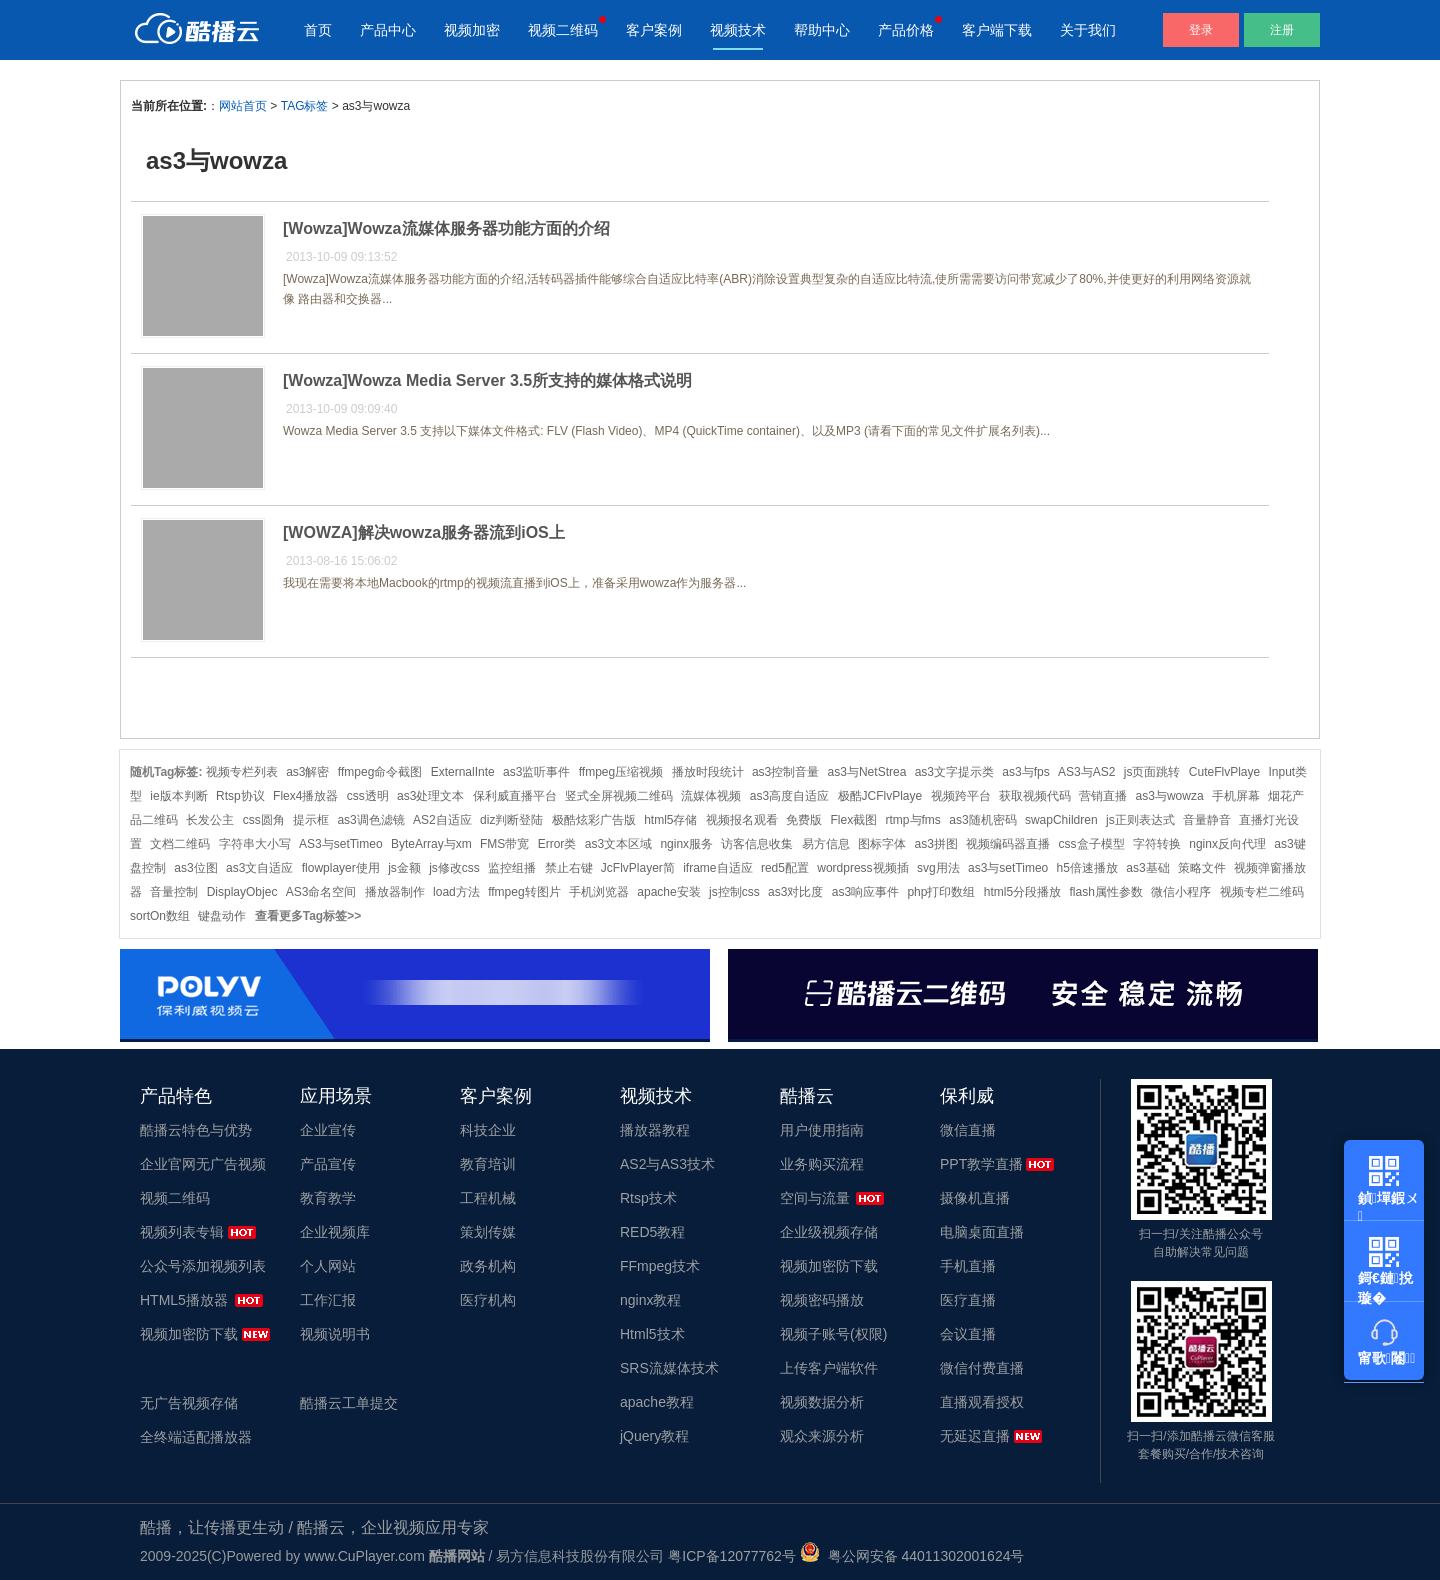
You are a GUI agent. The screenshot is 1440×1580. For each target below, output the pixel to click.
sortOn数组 (160, 916)
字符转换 (1157, 844)
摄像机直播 (975, 1198)
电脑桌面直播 (982, 1232)
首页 (318, 30)
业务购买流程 (822, 1164)
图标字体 (882, 844)
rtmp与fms (913, 820)
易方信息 (826, 844)
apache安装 (668, 892)
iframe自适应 (717, 868)
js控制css (734, 892)
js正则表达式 (1140, 820)
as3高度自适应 (789, 796)
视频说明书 (335, 1334)
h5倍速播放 (1087, 868)
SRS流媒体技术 (669, 1368)
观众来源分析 (822, 1436)
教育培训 (488, 1164)
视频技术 (738, 30)
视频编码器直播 (1008, 844)
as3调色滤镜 (370, 820)
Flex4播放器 (305, 796)
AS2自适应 (442, 820)
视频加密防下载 (189, 1334)
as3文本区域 (618, 844)
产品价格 (906, 30)
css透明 (368, 796)
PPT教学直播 (981, 1164)
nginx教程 (650, 1300)
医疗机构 (488, 1300)
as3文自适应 (259, 868)
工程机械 (488, 1198)
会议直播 (968, 1334)
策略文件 (1202, 868)
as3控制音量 (785, 772)
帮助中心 (822, 30)
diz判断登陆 (511, 820)
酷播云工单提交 (349, 1403)
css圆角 (264, 820)
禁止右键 (569, 868)
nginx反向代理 (1227, 844)
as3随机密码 (982, 820)
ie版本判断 (178, 796)
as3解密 (307, 772)
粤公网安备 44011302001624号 (912, 1556)
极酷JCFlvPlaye (880, 796)
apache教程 (657, 1402)
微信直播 (968, 1130)
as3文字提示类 (954, 772)
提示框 (311, 820)
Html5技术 (652, 1334)
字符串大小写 (255, 844)
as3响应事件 (865, 892)
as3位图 (195, 868)
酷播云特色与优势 (196, 1130)
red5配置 (785, 868)
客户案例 (654, 30)
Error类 (557, 844)
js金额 (404, 868)
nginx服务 (686, 844)
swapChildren (1061, 820)
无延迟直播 (975, 1436)
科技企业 (488, 1130)
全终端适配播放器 (196, 1437)
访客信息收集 (757, 844)
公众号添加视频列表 (203, 1266)
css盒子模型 (1092, 844)
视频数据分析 (822, 1402)
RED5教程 (652, 1232)
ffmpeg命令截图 (380, 772)
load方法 (456, 892)
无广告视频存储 (189, 1403)
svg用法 (938, 868)
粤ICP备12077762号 (732, 1556)
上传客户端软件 (829, 1368)
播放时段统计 (708, 772)
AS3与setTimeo (341, 844)
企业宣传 (328, 1130)
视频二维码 (563, 30)
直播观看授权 (982, 1402)
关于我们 (1088, 30)
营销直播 (1103, 796)
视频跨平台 (961, 796)
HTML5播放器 (184, 1300)
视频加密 (472, 30)
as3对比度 (795, 892)
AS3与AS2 (1086, 772)
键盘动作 (222, 916)
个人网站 (328, 1266)
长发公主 (210, 820)
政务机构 (488, 1266)
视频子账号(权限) (833, 1334)
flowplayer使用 (341, 868)
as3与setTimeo (1008, 868)
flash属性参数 (1106, 892)
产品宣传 (328, 1164)
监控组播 (512, 868)
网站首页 (243, 106)
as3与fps (1025, 772)
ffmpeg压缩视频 (621, 772)
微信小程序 (1181, 892)
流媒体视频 (711, 796)
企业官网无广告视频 (203, 1164)
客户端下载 (997, 30)
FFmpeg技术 (660, 1266)
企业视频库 (335, 1232)
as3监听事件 (536, 772)
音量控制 (174, 892)
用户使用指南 (822, 1130)
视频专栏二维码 (1262, 892)
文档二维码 (180, 844)
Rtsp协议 (240, 796)
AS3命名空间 (321, 892)
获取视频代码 (1035, 796)
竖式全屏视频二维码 (619, 796)
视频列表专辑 (182, 1232)
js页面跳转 (1152, 772)
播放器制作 (395, 892)
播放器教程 (655, 1130)
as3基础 (1147, 868)
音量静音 (1207, 820)
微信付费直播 (982, 1368)
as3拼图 (935, 844)
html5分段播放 (1022, 892)
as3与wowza (1170, 796)
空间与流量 (815, 1198)
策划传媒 (488, 1232)
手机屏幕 (1236, 796)
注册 (1282, 30)
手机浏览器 (599, 892)
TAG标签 (305, 106)
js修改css (454, 868)
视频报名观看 (742, 820)
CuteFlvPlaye (1224, 772)
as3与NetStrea (867, 772)
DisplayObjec (242, 892)
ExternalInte (463, 772)
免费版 (804, 820)
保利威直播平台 (515, 796)
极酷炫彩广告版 (594, 820)
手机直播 (968, 1266)
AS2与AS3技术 (667, 1164)
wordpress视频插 (862, 868)
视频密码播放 (822, 1300)
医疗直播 (968, 1300)
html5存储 (670, 820)
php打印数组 (941, 892)
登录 (1201, 30)
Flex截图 (854, 820)
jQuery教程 (654, 1436)
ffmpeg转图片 (524, 892)
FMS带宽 (504, 844)
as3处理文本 (430, 796)
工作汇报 (328, 1300)
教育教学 (328, 1198)
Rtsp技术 (648, 1198)
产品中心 (388, 30)
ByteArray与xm (431, 844)
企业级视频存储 (829, 1232)
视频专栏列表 (242, 772)
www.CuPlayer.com (364, 1556)
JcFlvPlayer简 (638, 868)
